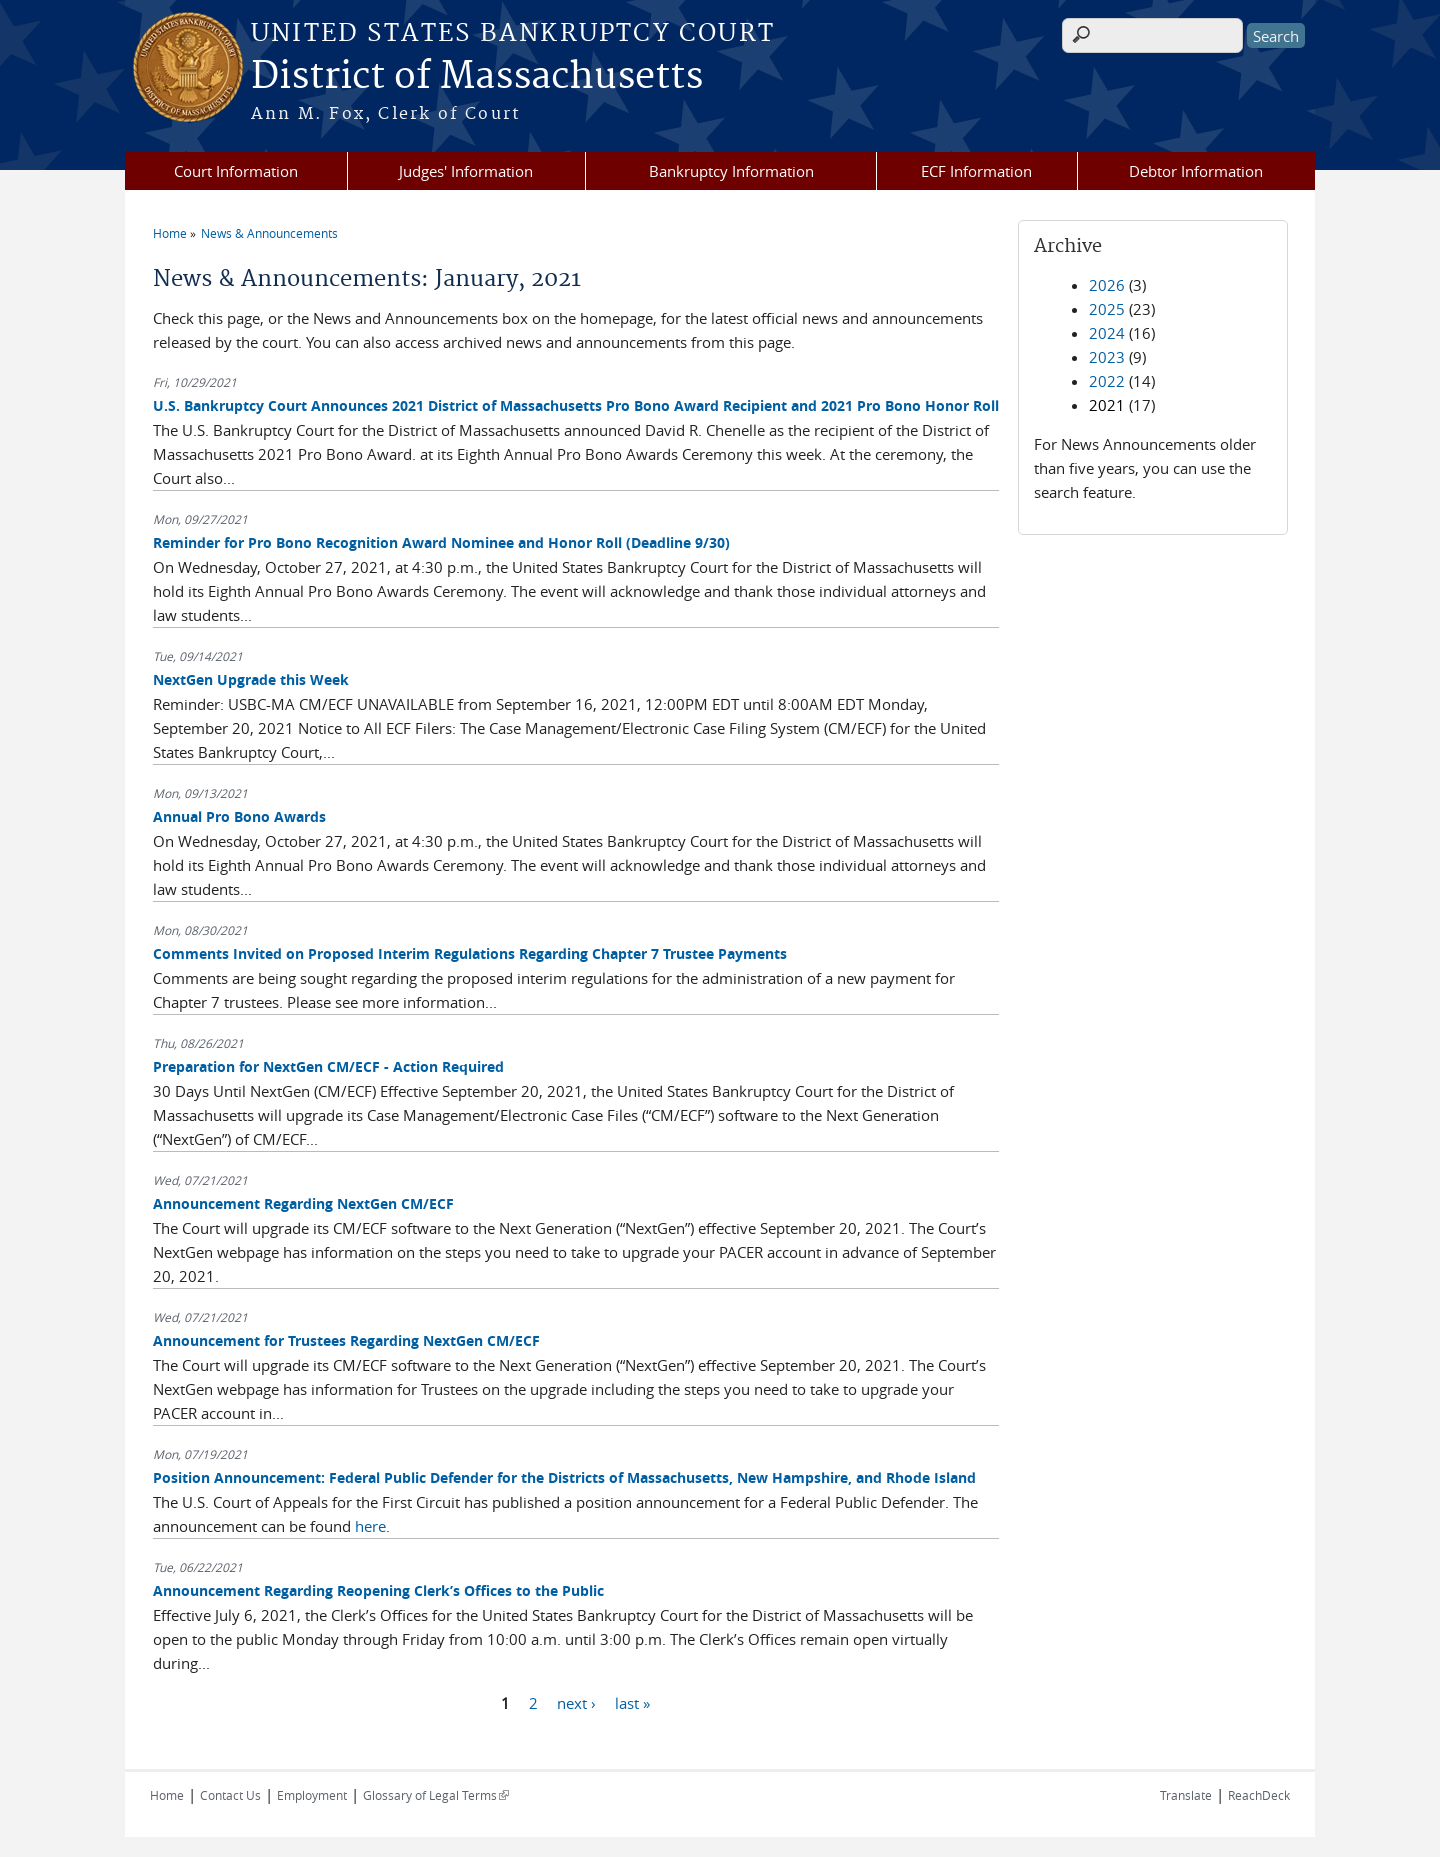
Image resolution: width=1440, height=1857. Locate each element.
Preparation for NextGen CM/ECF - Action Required (328, 1066)
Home (170, 233)
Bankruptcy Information (731, 171)
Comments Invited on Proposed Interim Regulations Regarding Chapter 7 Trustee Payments (470, 953)
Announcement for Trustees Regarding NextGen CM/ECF (346, 1340)
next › (576, 1702)
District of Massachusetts (477, 77)
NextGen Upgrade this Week (251, 679)
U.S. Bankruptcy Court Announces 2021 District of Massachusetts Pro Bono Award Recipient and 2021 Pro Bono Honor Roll (576, 405)
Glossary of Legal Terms (436, 1795)
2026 (1107, 285)
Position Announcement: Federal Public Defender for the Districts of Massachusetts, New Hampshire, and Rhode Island (564, 1477)
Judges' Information (466, 171)
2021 (1107, 405)
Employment (312, 1795)
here (370, 1526)
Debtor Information (1196, 171)
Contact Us (230, 1795)
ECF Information (976, 171)
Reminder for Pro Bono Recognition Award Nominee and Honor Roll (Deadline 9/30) (441, 542)
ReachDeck (1259, 1795)
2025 (1107, 309)
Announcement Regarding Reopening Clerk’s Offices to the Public (378, 1590)
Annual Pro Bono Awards (239, 816)
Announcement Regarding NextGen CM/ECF (303, 1203)
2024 (1107, 333)
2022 (1107, 381)
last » (632, 1702)
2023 (1107, 357)
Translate (1186, 1795)
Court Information (236, 171)
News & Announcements (269, 233)
